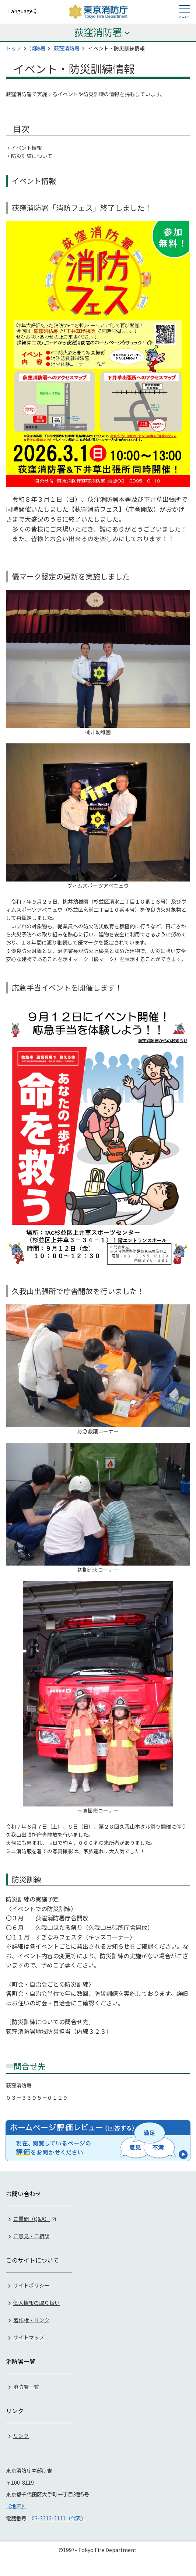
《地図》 (16, 2506)
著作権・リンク (31, 2320)
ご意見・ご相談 (31, 2236)
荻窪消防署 (67, 48)
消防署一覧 (26, 2386)
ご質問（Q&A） (31, 2218)
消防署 (37, 48)
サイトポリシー (31, 2285)
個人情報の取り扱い (36, 2302)
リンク (21, 2435)
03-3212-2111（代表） (59, 2518)
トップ (13, 48)
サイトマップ (28, 2337)
